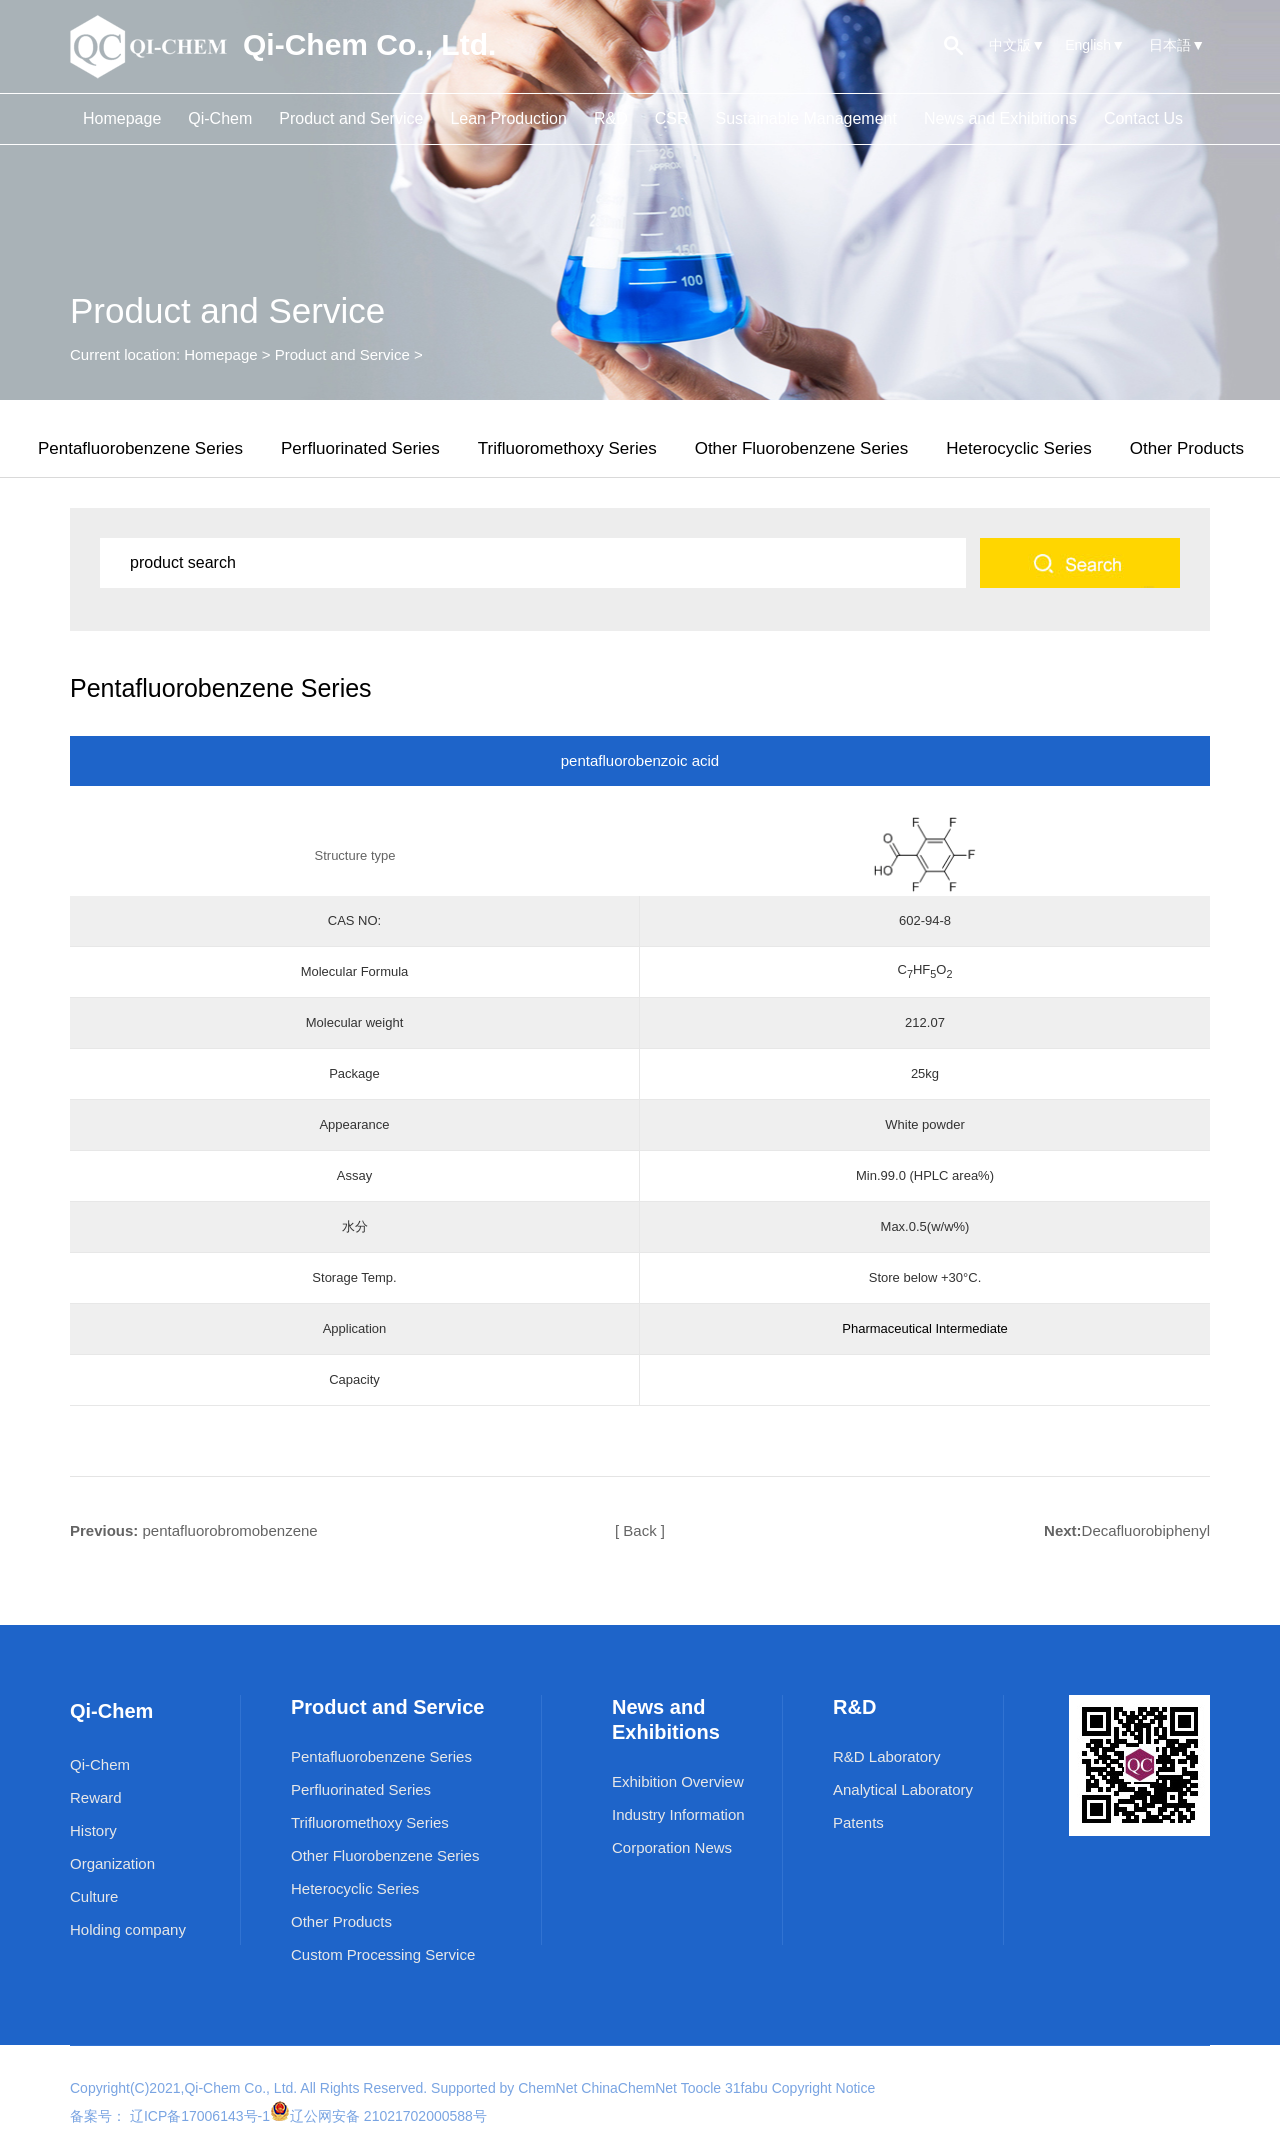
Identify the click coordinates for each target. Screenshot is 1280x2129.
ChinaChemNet (629, 2088)
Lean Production (508, 118)
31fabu (746, 2088)
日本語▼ (1177, 45)
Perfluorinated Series (360, 448)
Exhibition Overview (678, 1781)
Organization (112, 1863)
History (93, 1830)
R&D (611, 118)
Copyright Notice (824, 2088)
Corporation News (672, 1847)
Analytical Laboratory (903, 1789)
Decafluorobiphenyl (1146, 1530)
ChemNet (547, 2088)
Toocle (701, 2088)
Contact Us (1143, 118)
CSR (672, 118)
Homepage (122, 118)
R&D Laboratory (887, 1756)
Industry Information (678, 1814)
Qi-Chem (220, 118)
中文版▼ (1017, 45)
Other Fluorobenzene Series (802, 448)
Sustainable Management (805, 118)
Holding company (128, 1929)
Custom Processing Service (383, 1954)
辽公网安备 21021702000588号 (388, 2116)
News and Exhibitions (1000, 118)
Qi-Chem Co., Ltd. (240, 2088)
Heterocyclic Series (1019, 448)
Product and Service (351, 118)
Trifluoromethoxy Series (567, 448)
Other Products (1187, 448)
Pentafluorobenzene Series (140, 448)
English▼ (1095, 45)
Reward (96, 1797)
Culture (94, 1896)
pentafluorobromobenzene (230, 1530)
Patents (858, 1822)
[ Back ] (640, 1530)
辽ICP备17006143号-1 (198, 2116)
